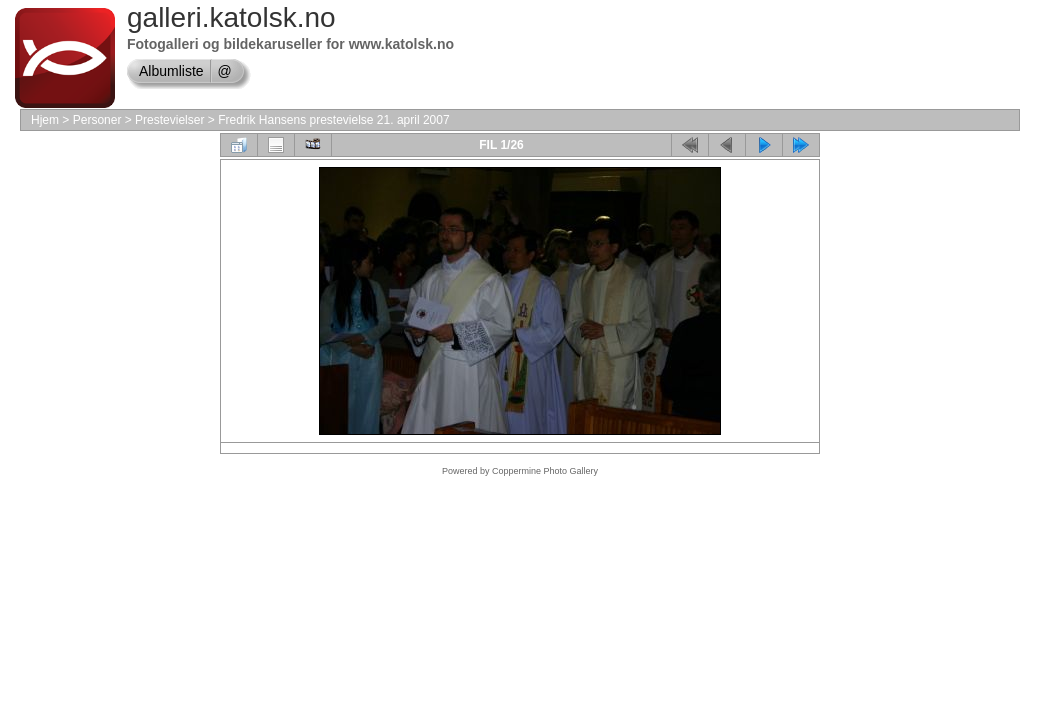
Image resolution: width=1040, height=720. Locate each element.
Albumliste (171, 71)
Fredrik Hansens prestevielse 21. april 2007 (333, 120)
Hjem (45, 120)
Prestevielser (169, 120)
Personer (97, 120)
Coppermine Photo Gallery (545, 471)
